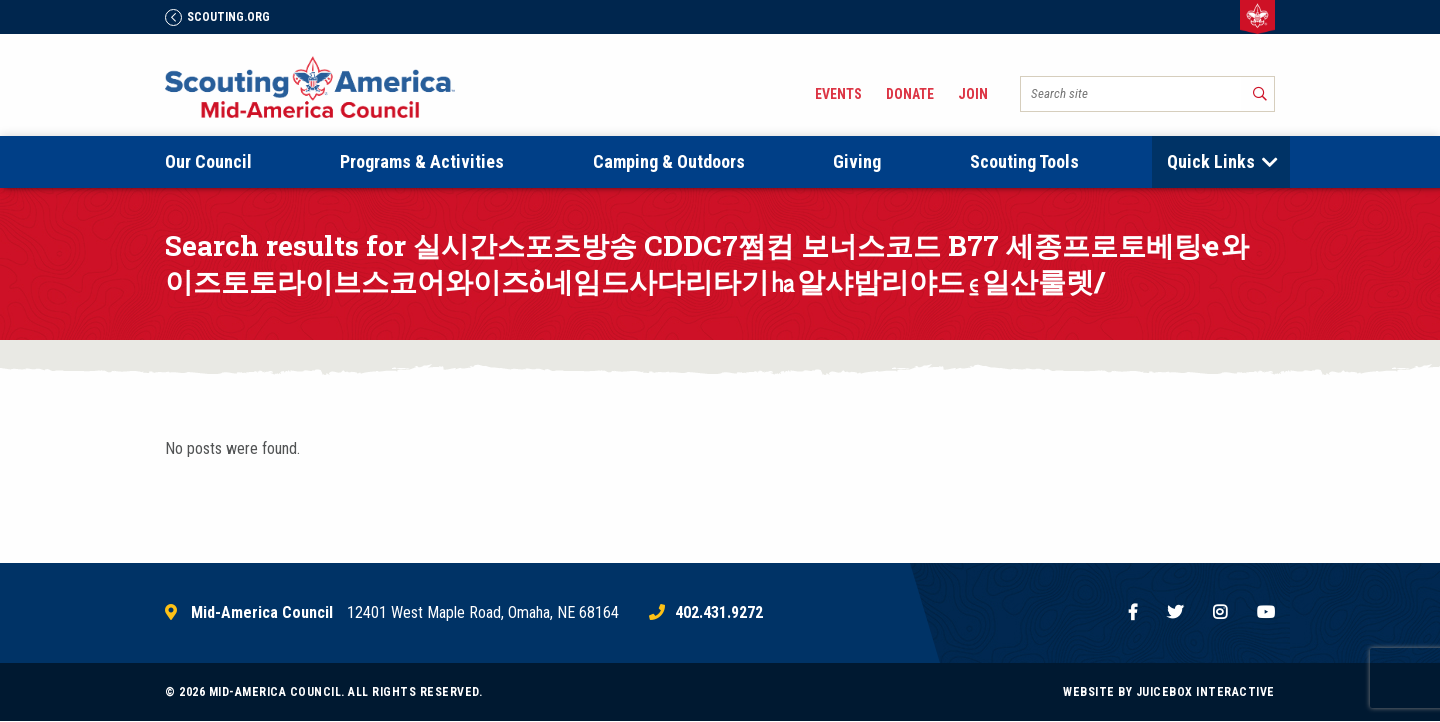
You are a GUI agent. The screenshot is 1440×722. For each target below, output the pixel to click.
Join (973, 94)
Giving (857, 161)
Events (838, 94)
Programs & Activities (422, 161)
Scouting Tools (1024, 161)
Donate (910, 94)
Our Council (208, 161)
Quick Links (1211, 161)
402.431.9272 (719, 613)
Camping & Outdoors (669, 161)
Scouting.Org (217, 17)
